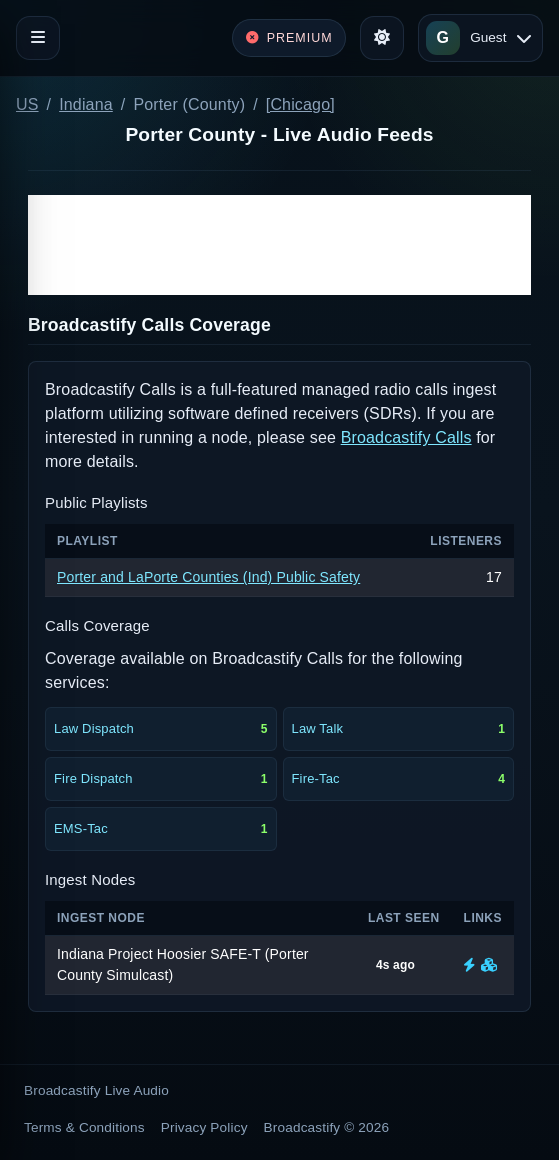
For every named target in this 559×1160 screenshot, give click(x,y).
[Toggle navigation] (38, 38)
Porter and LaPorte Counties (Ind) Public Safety (208, 577)
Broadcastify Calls (406, 437)
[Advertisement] (279, 245)
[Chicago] (300, 104)
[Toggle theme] (382, 38)
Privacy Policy (204, 1127)
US (27, 104)
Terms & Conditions (84, 1127)
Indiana (86, 104)
